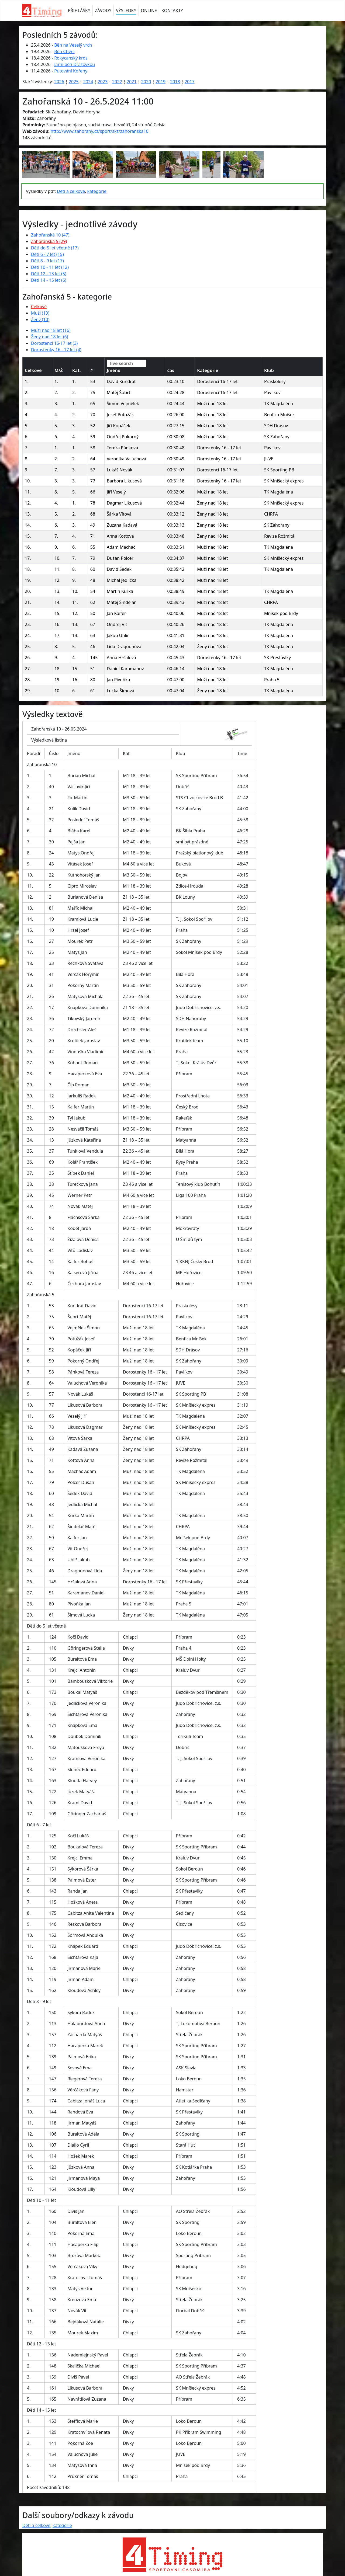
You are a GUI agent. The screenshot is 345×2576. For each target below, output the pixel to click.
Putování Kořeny (70, 71)
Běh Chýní (64, 51)
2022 (117, 82)
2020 (146, 82)
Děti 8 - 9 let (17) (47, 261)
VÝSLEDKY (126, 10)
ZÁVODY (103, 10)
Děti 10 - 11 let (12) (50, 267)
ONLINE (149, 10)
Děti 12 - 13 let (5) (48, 274)
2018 (175, 82)
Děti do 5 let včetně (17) (54, 248)
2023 (103, 82)
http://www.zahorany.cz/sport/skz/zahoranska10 (100, 131)
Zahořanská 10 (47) (50, 235)
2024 (88, 82)
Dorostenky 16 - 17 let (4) (56, 350)
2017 (190, 82)
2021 (132, 82)
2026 (59, 82)
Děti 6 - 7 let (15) (47, 254)
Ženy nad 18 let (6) (49, 337)
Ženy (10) (40, 319)
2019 (160, 82)
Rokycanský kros (71, 58)
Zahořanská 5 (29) (49, 241)
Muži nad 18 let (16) (51, 330)
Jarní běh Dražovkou (74, 64)
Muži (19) (40, 313)
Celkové (39, 307)
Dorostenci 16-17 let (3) (54, 343)
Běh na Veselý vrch (73, 45)
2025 (74, 82)
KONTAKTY (172, 10)
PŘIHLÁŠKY (79, 10)
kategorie (96, 191)
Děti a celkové (71, 191)
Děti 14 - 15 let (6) (48, 280)
